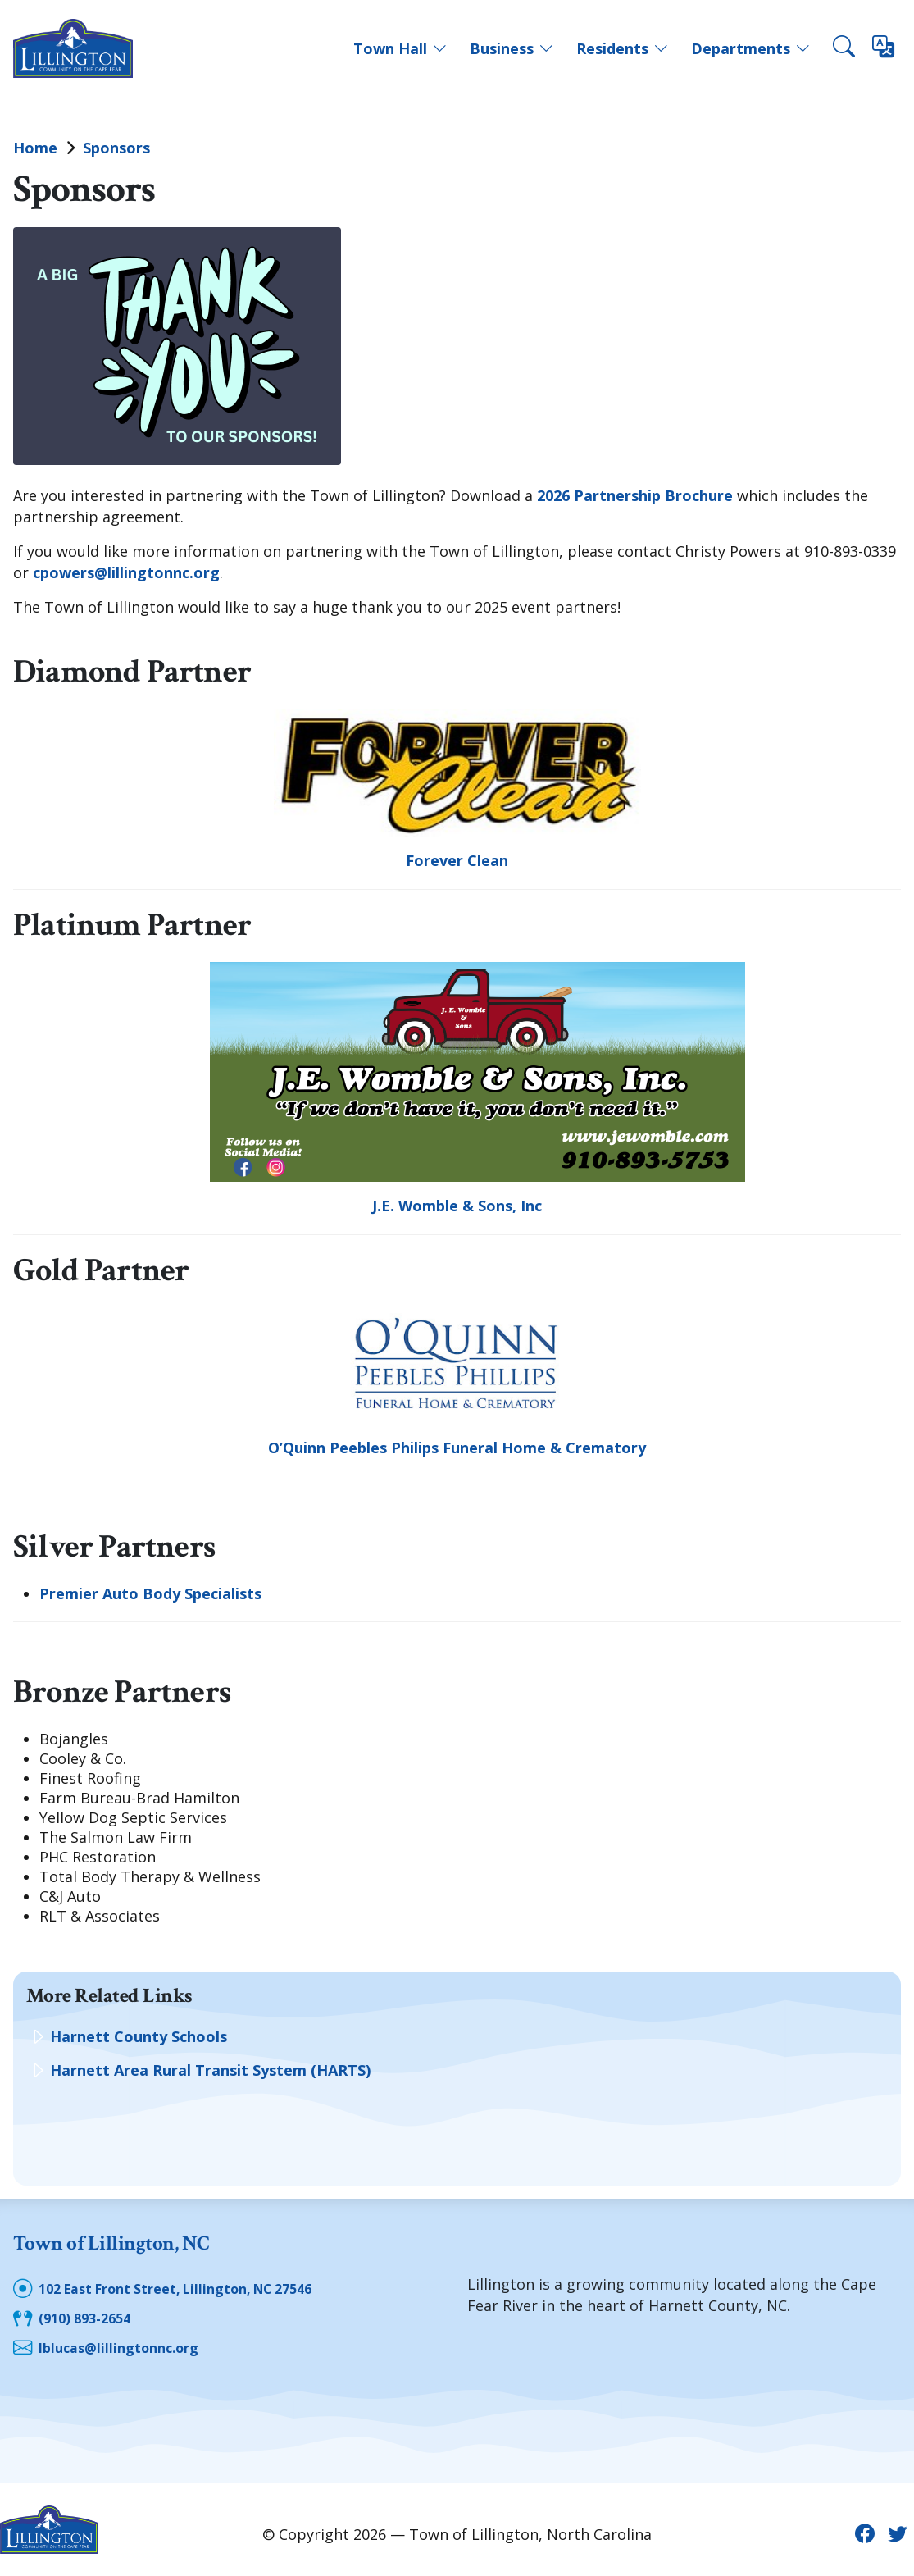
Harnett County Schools (138, 2036)
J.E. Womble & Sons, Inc (457, 1205)
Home (35, 147)
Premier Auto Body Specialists (150, 1593)
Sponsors (116, 147)
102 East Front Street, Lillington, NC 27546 (195, 2286)
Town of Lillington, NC (138, 2241)
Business (511, 48)
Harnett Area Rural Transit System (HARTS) (210, 2070)
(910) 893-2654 (90, 2314)
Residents (622, 48)
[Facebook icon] (861, 2529)
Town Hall (400, 48)
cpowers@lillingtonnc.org (126, 572)
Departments (750, 48)
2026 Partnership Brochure (635, 495)
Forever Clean (457, 860)
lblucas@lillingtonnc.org (126, 2343)
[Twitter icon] (896, 2529)
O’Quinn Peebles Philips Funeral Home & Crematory (457, 1447)
